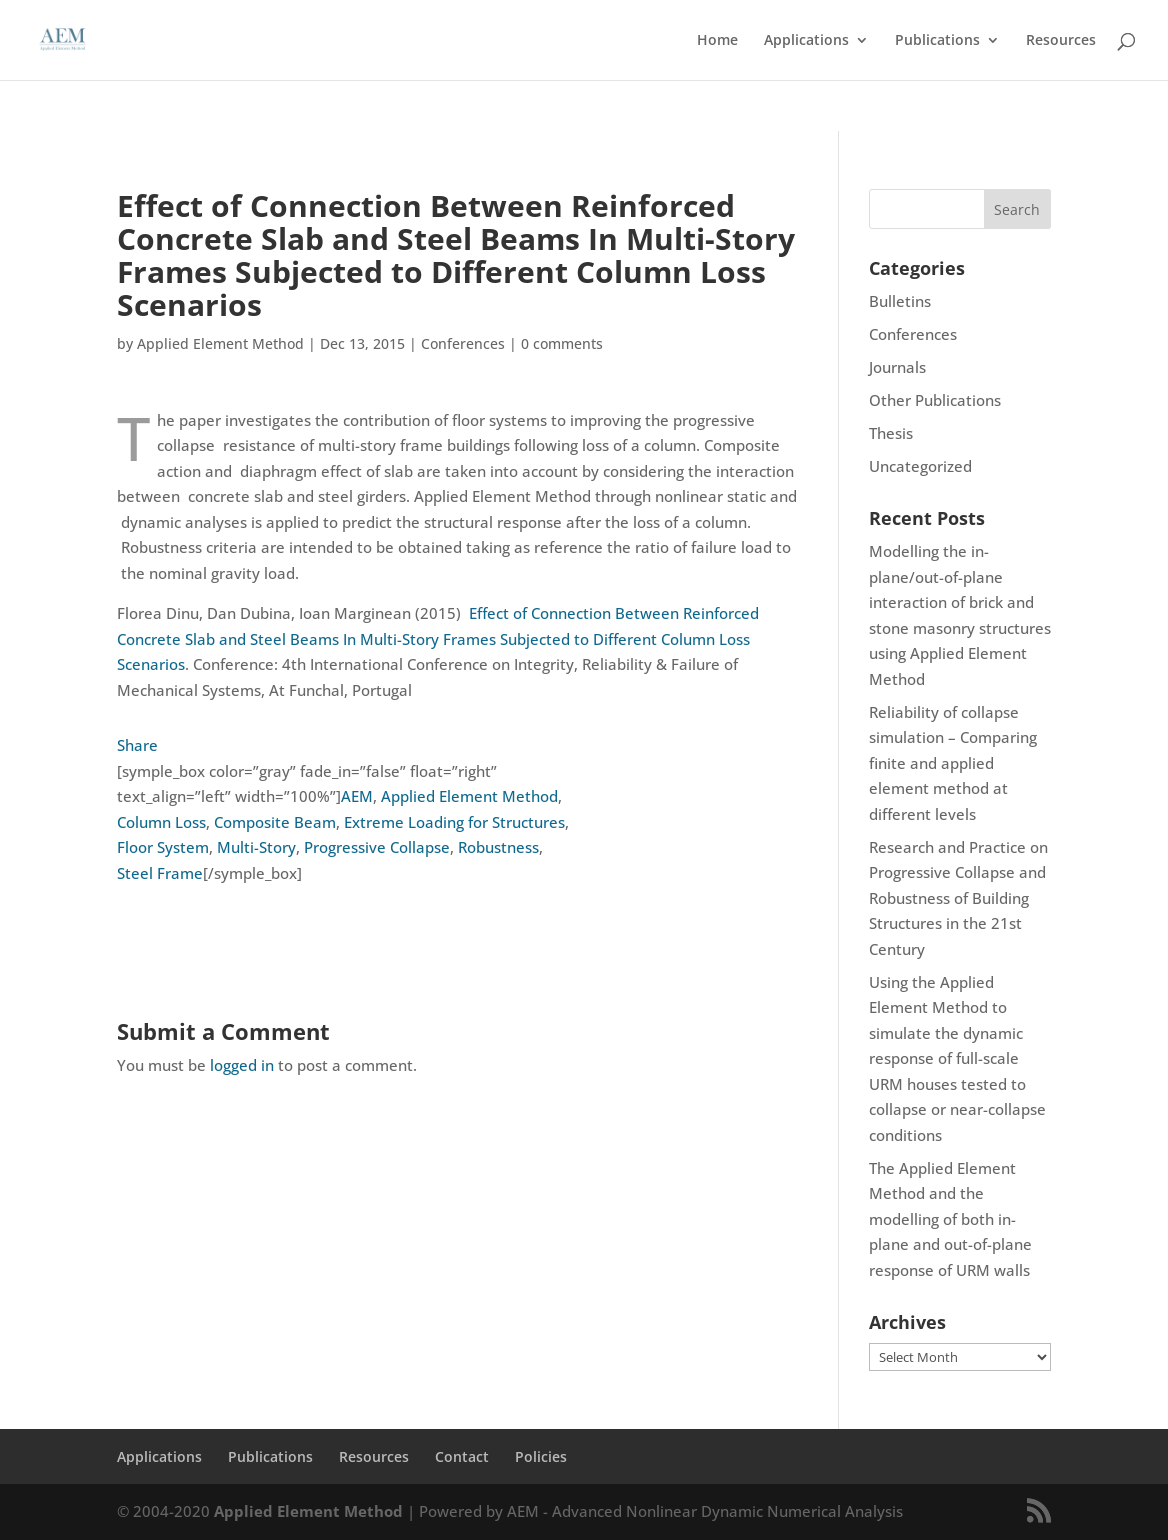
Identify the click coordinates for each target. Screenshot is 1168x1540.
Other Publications (935, 400)
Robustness (498, 847)
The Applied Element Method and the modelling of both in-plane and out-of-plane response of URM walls (950, 1219)
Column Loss (161, 822)
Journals (897, 367)
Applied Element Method (220, 343)
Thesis (891, 433)
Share (137, 745)
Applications (806, 41)
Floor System (163, 847)
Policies (541, 1456)
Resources (1061, 41)
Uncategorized (920, 466)
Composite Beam (275, 822)
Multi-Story (256, 847)
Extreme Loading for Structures (454, 822)
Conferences (463, 343)
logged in (242, 1065)
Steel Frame (160, 873)
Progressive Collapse (377, 847)
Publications (937, 41)
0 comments (562, 343)
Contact (462, 1456)
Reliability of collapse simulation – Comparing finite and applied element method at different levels (953, 763)
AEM (357, 796)
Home (717, 41)
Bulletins (900, 301)
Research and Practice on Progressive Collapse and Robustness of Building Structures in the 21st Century (958, 898)
